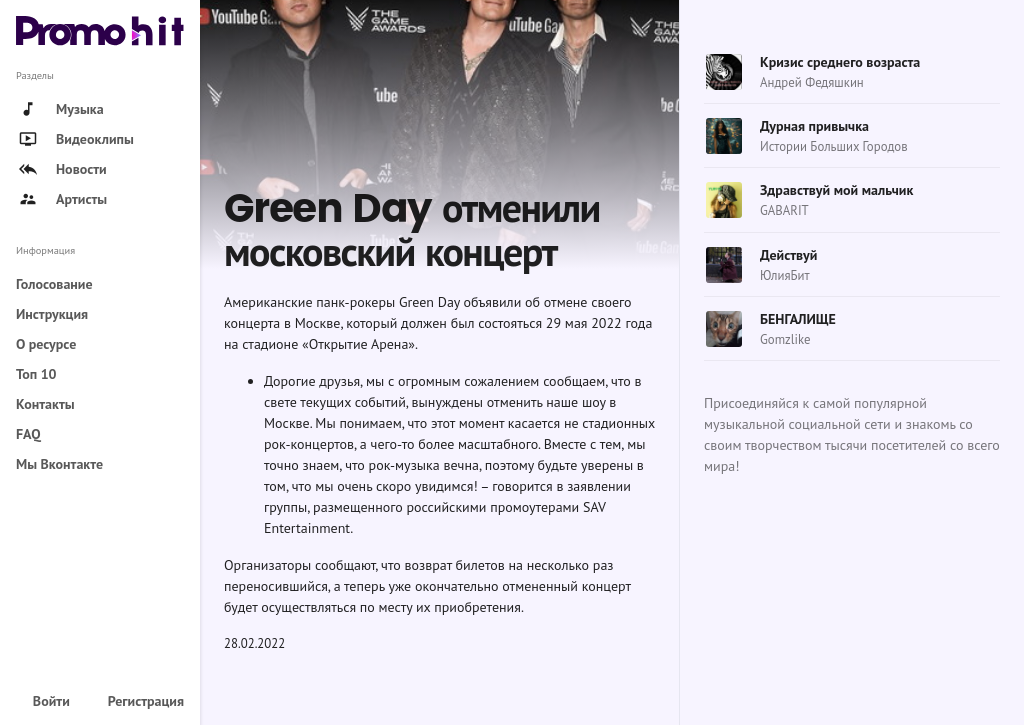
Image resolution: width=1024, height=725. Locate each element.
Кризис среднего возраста (840, 62)
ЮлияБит (785, 275)
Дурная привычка (814, 126)
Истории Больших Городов (834, 146)
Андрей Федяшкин (812, 82)
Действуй (788, 255)
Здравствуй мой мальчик (836, 190)
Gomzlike (785, 339)
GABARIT (784, 210)
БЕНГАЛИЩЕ (798, 319)
